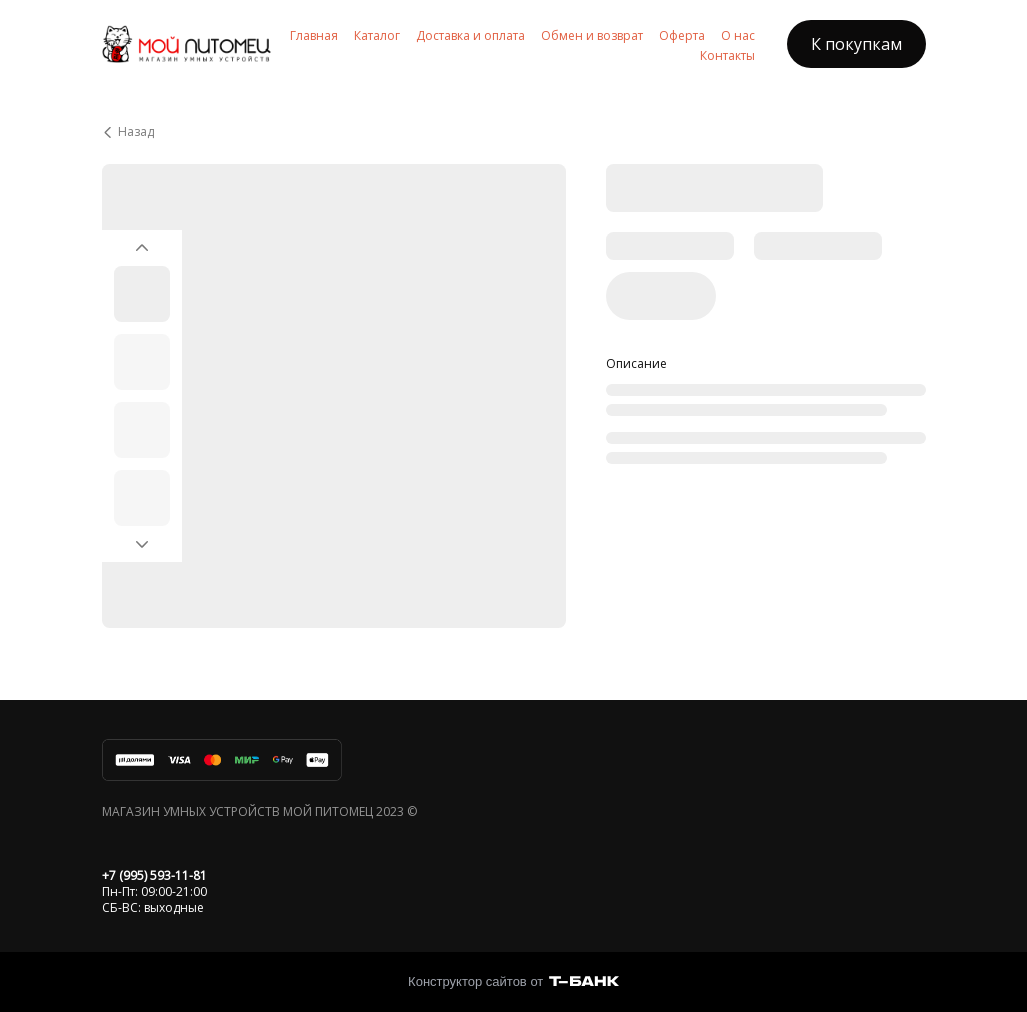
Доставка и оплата (470, 35)
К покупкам (856, 44)
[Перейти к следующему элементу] (142, 550)
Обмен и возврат (592, 35)
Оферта (682, 35)
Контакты (727, 55)
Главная (314, 35)
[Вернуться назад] (514, 132)
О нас (738, 35)
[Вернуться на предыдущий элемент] (142, 242)
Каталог (377, 35)
